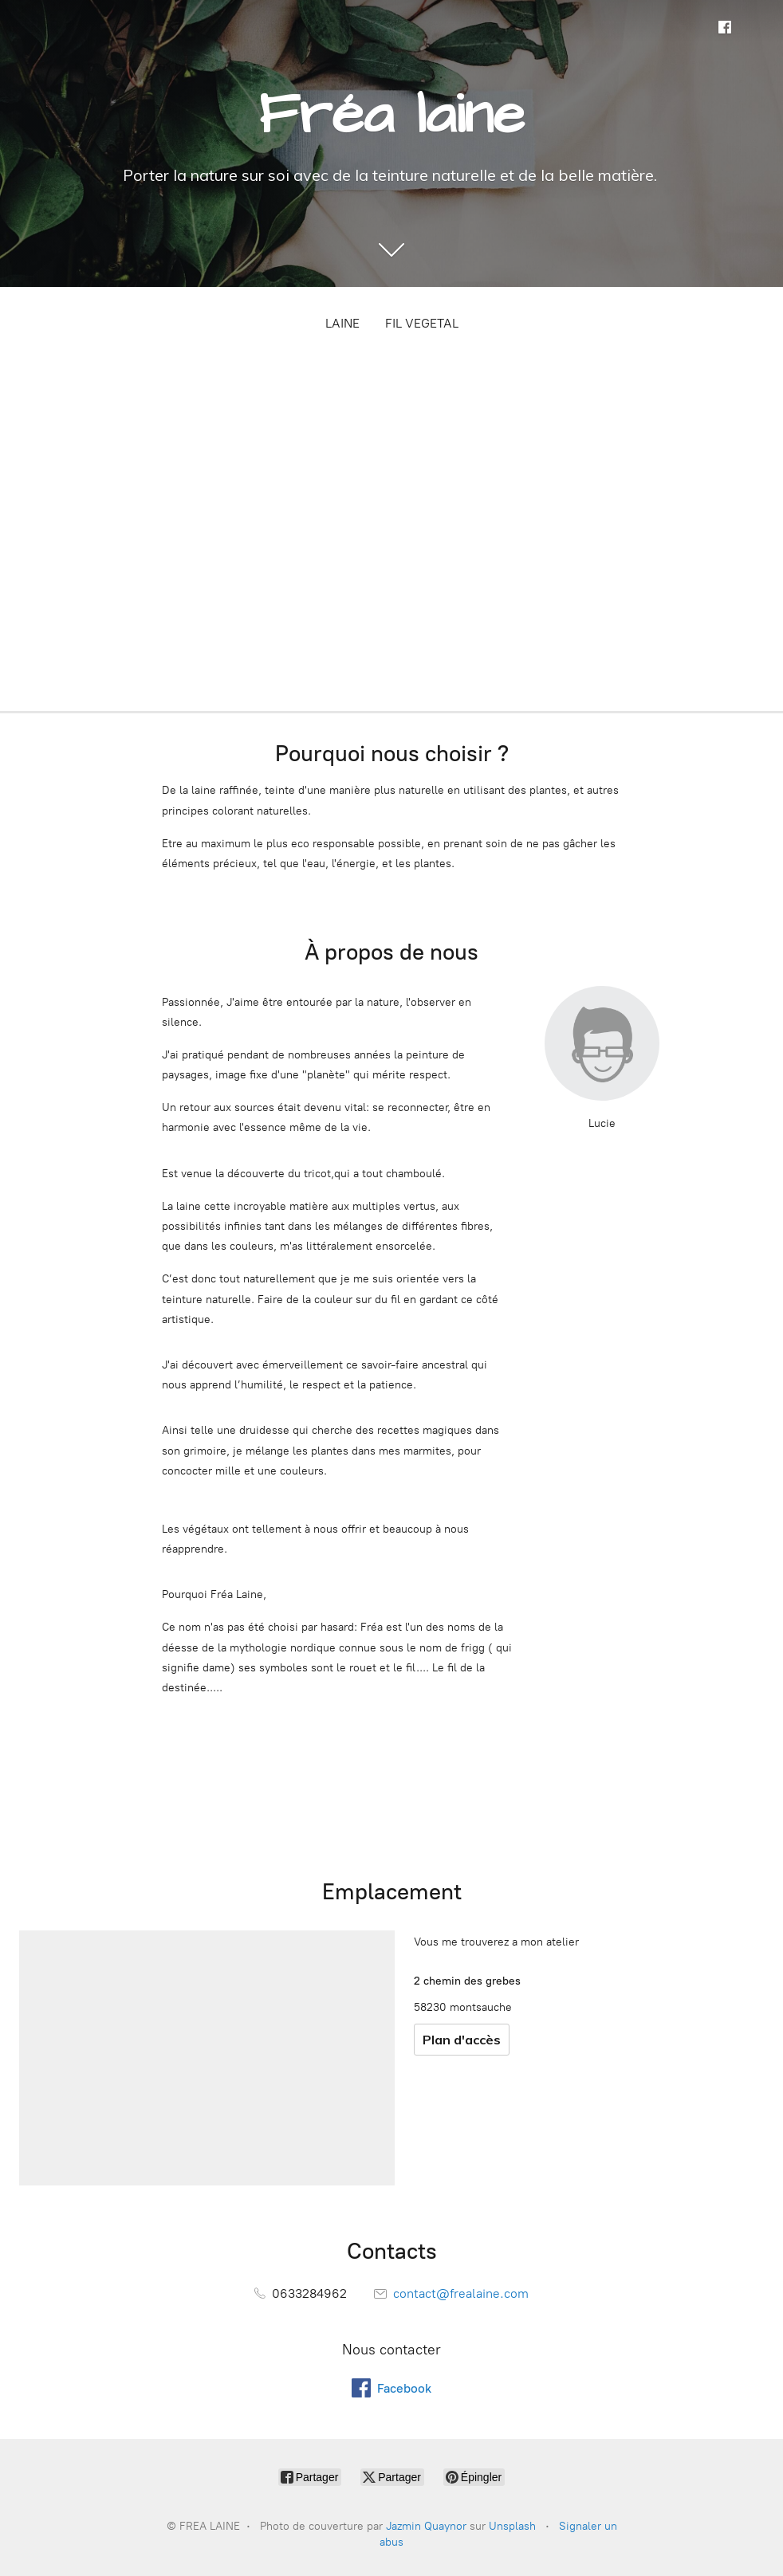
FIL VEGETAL (421, 323)
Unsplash (512, 2526)
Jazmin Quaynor (426, 2526)
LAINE (342, 323)
